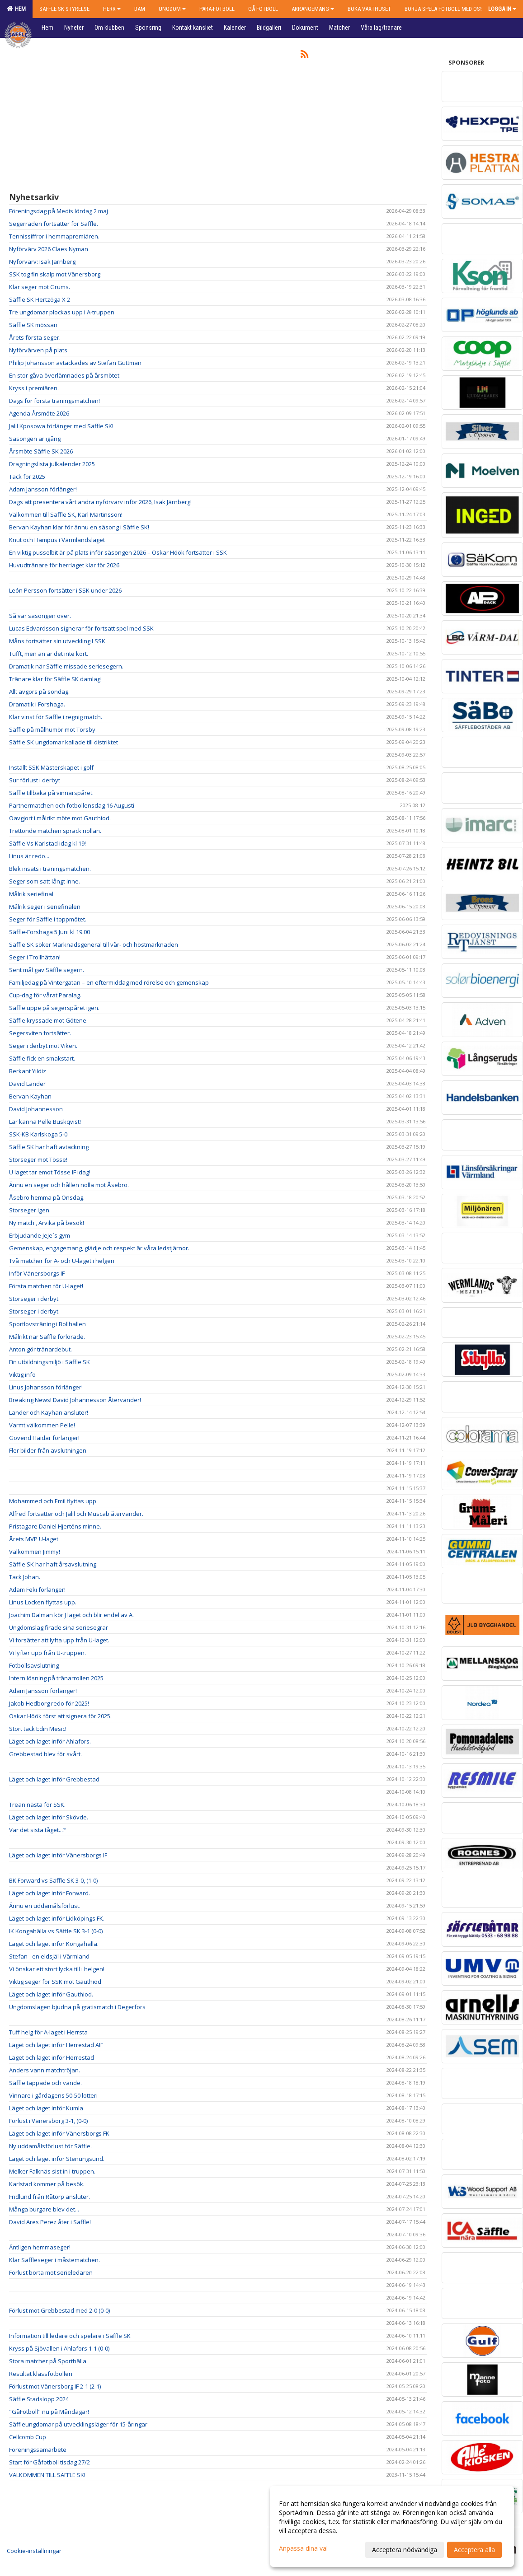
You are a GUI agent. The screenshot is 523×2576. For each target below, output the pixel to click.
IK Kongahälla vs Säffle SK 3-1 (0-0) (56, 1931)
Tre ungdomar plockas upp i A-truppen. (62, 312)
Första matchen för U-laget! (46, 1286)
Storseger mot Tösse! (38, 1159)
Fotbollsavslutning (34, 1665)
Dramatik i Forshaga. (37, 704)
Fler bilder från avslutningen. (48, 1450)
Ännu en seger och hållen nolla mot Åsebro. (69, 1185)
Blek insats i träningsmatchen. (50, 869)
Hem (16, 8)
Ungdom (172, 8)
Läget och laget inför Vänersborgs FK (59, 2133)
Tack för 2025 (27, 476)
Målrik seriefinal (31, 894)
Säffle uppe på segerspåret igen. (54, 1008)
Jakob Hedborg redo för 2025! (49, 1703)
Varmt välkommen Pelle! (42, 1425)
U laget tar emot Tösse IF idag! (49, 1172)
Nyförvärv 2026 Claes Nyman (48, 249)
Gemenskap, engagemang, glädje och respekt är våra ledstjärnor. (99, 1248)
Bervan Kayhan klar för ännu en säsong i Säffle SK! (79, 527)
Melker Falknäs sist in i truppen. (52, 2171)
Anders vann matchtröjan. (44, 2070)
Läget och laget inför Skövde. (48, 1817)
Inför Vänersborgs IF (37, 1273)
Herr (112, 8)
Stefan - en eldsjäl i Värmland (49, 1956)
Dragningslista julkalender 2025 (52, 464)
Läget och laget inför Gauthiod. (51, 1994)
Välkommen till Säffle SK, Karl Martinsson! (66, 514)
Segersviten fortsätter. (40, 1033)
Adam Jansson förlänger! (43, 489)
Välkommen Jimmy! (34, 1551)
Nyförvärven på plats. (39, 350)
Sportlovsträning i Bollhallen (47, 1324)
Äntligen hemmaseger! (40, 2247)
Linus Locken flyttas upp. (42, 1602)
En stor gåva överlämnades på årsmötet (64, 375)
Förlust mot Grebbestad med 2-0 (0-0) (59, 2310)
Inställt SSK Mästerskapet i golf (51, 767)
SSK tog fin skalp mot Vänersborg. (55, 274)
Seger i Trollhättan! (35, 957)
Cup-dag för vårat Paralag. (45, 995)
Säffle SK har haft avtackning (49, 1147)
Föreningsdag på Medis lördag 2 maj (58, 211)
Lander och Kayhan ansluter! (48, 1412)
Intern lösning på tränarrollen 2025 (56, 1678)
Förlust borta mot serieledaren (51, 2272)
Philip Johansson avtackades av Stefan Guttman (75, 363)
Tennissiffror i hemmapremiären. (54, 236)
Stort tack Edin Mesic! (37, 1729)
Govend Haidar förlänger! (44, 1438)
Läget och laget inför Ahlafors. (50, 1741)
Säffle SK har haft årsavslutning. (53, 1564)
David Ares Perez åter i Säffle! (50, 2222)
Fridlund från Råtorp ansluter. (49, 2197)
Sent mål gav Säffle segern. (46, 970)
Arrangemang (313, 8)
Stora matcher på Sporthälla (47, 2361)
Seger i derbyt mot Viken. (43, 1046)
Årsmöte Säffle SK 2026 (41, 451)
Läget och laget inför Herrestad (51, 2057)
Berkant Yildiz (27, 1071)
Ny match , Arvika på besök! (46, 1223)
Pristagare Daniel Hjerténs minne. (55, 1526)
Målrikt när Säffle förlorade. (47, 1336)
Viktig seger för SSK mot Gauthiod (55, 1982)
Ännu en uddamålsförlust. (44, 1906)
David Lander (27, 1084)
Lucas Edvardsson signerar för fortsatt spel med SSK (81, 628)
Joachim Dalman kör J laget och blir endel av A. (71, 1615)
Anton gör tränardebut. (40, 1349)
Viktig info (22, 1374)
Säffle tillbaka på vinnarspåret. (51, 793)
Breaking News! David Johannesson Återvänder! (75, 1400)
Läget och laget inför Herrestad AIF (56, 2045)
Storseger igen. (30, 1210)
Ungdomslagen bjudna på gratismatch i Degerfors (77, 2007)
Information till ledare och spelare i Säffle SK (70, 2336)
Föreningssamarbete (37, 2449)
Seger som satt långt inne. (44, 881)
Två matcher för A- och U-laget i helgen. (62, 1261)
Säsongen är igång (35, 439)
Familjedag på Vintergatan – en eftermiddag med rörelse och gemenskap (109, 982)
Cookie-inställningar (34, 2551)
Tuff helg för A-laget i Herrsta (48, 2032)
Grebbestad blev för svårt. (45, 1754)
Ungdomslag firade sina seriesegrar (58, 1627)
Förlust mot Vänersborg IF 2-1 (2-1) (55, 2386)
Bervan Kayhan (30, 1096)
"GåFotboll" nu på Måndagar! (49, 2412)
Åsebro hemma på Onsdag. (47, 1197)
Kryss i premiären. (34, 388)
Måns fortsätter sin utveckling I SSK (57, 641)
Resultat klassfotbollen (40, 2374)
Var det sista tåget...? (37, 1830)
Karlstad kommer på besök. (47, 2184)
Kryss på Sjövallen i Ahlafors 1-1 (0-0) (59, 2348)
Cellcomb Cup (27, 2437)
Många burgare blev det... (44, 2209)
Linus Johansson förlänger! (46, 1387)
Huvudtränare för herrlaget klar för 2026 (64, 565)
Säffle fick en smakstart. (42, 1058)
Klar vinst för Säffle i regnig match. (55, 717)
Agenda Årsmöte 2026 (39, 413)
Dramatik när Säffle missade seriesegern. (66, 666)
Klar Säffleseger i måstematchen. (54, 2260)
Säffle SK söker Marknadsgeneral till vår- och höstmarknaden (93, 944)
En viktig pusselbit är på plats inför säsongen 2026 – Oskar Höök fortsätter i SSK (118, 552)
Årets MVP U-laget (33, 1539)
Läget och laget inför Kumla (46, 2108)
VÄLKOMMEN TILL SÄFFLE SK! (47, 2475)
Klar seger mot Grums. (39, 287)
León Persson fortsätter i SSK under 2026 (65, 590)
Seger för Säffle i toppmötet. (47, 919)
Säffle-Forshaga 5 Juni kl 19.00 (49, 932)
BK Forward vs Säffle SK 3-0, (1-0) (53, 1880)
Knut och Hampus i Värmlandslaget (57, 540)
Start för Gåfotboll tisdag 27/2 (49, 2462)
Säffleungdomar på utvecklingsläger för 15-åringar (78, 2424)
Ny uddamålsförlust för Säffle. (50, 2146)
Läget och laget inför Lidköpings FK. (56, 1918)
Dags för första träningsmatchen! (54, 401)
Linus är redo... (29, 856)
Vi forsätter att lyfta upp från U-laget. (59, 1640)
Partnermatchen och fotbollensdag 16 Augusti (71, 805)
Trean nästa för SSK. (37, 1804)
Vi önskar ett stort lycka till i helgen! (56, 1969)
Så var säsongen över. (40, 616)
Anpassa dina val (303, 2548)
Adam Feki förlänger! (37, 1589)
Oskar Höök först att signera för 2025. (60, 1716)
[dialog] (392, 2526)
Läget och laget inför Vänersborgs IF (58, 1855)
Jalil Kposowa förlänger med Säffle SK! (61, 426)
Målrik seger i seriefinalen (44, 906)
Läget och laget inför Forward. (49, 1893)
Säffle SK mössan (33, 325)
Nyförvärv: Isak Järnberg (42, 261)
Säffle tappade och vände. (45, 2083)
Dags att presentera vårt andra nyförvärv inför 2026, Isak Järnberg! (100, 502)
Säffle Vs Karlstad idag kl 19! (47, 843)
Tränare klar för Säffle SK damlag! (55, 679)
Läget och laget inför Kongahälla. (54, 1944)
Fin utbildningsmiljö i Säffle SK (49, 1362)
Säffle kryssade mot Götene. (48, 1020)
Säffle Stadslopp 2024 (39, 2399)
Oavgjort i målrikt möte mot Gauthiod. (60, 818)
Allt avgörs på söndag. (39, 691)
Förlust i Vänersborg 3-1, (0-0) (48, 2121)
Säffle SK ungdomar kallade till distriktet (63, 742)
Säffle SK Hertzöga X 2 (39, 299)
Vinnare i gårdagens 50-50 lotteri (53, 2095)
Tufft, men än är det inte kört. (48, 654)
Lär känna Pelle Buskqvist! (45, 1121)
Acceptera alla (474, 2549)
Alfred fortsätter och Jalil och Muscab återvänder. (76, 1514)
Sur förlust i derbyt (34, 780)
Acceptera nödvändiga (404, 2549)
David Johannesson (36, 1109)
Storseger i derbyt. (34, 1299)
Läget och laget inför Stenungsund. (56, 2159)
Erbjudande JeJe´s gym (39, 1235)
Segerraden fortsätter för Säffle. (53, 224)
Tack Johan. (24, 1577)
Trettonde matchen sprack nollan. (55, 831)
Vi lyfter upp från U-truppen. (47, 1653)
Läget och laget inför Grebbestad (54, 1779)
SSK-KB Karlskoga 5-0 (38, 1134)
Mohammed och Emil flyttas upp (52, 1501)
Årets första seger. (35, 337)
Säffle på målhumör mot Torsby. (53, 729)
